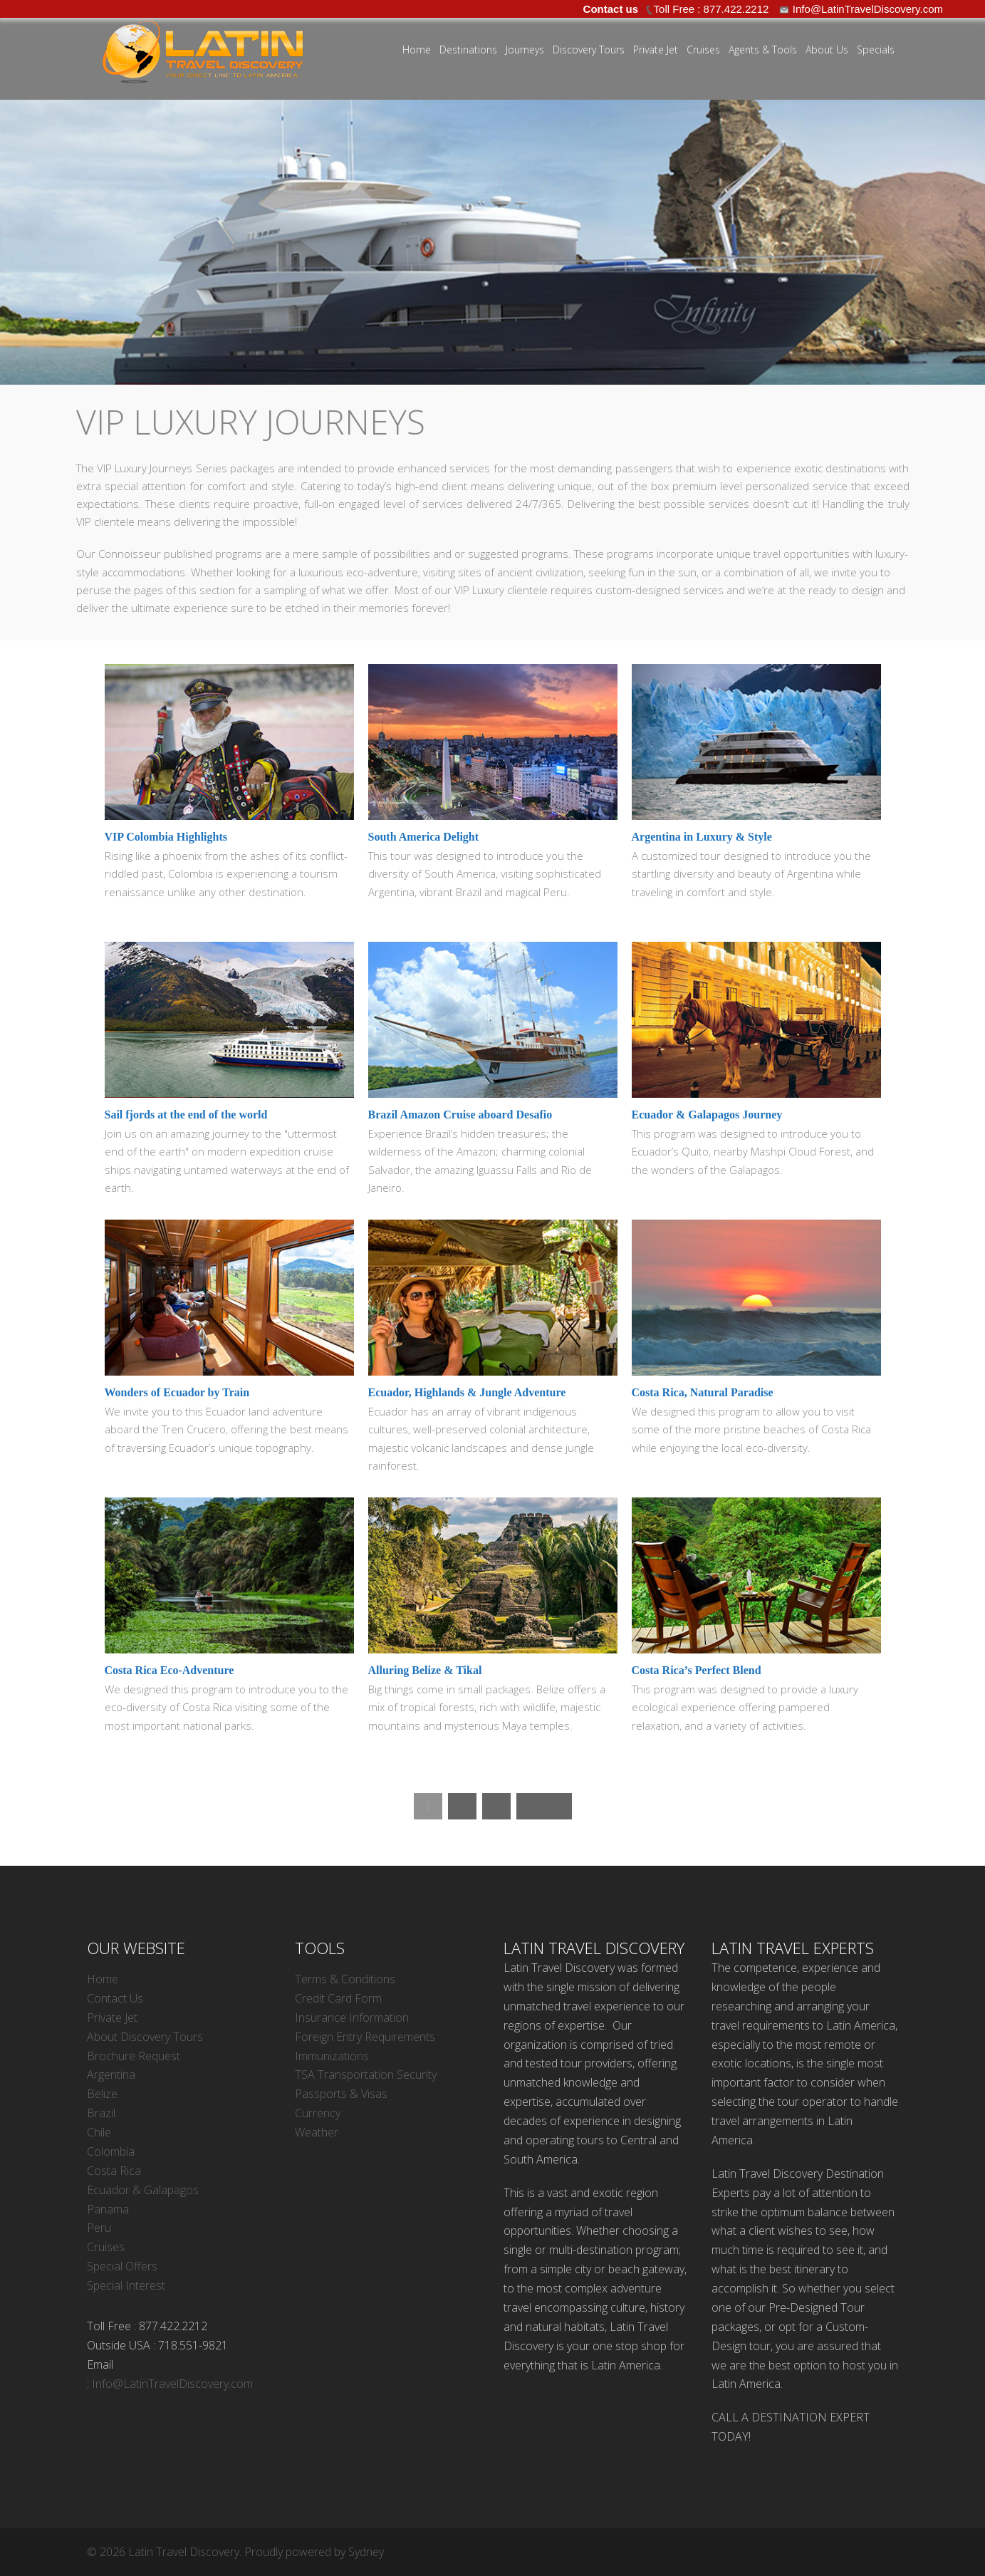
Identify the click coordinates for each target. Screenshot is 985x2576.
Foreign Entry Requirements (365, 2037)
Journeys (525, 49)
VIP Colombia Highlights (166, 837)
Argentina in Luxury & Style (702, 837)
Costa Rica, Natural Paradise (702, 1392)
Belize (102, 2094)
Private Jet (655, 49)
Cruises (703, 49)
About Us (827, 49)
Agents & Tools (763, 49)
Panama (108, 2209)
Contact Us (115, 1998)
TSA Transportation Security (366, 2074)
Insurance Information (352, 2017)
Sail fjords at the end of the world (186, 1114)
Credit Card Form (338, 1998)
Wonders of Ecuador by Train (177, 1392)
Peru (99, 2227)
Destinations (468, 49)
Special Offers (122, 2266)
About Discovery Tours (145, 2037)
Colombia (111, 2151)
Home (416, 49)
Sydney (366, 2552)
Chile (99, 2132)
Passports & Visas (341, 2094)
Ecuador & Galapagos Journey (707, 1114)
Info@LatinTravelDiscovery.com (172, 2383)
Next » (544, 1806)
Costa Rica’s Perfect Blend (696, 1670)
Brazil (101, 2113)
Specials (876, 49)
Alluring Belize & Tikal (425, 1670)
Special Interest (126, 2285)
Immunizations (332, 2056)
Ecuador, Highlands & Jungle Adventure (467, 1392)
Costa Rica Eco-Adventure (169, 1670)
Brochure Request (133, 2056)
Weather (316, 2132)
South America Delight (423, 837)
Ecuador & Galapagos (143, 2190)
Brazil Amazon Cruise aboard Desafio (460, 1114)
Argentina (111, 2074)
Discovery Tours (589, 49)
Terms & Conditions (345, 1979)
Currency (317, 2113)
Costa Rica (114, 2170)
